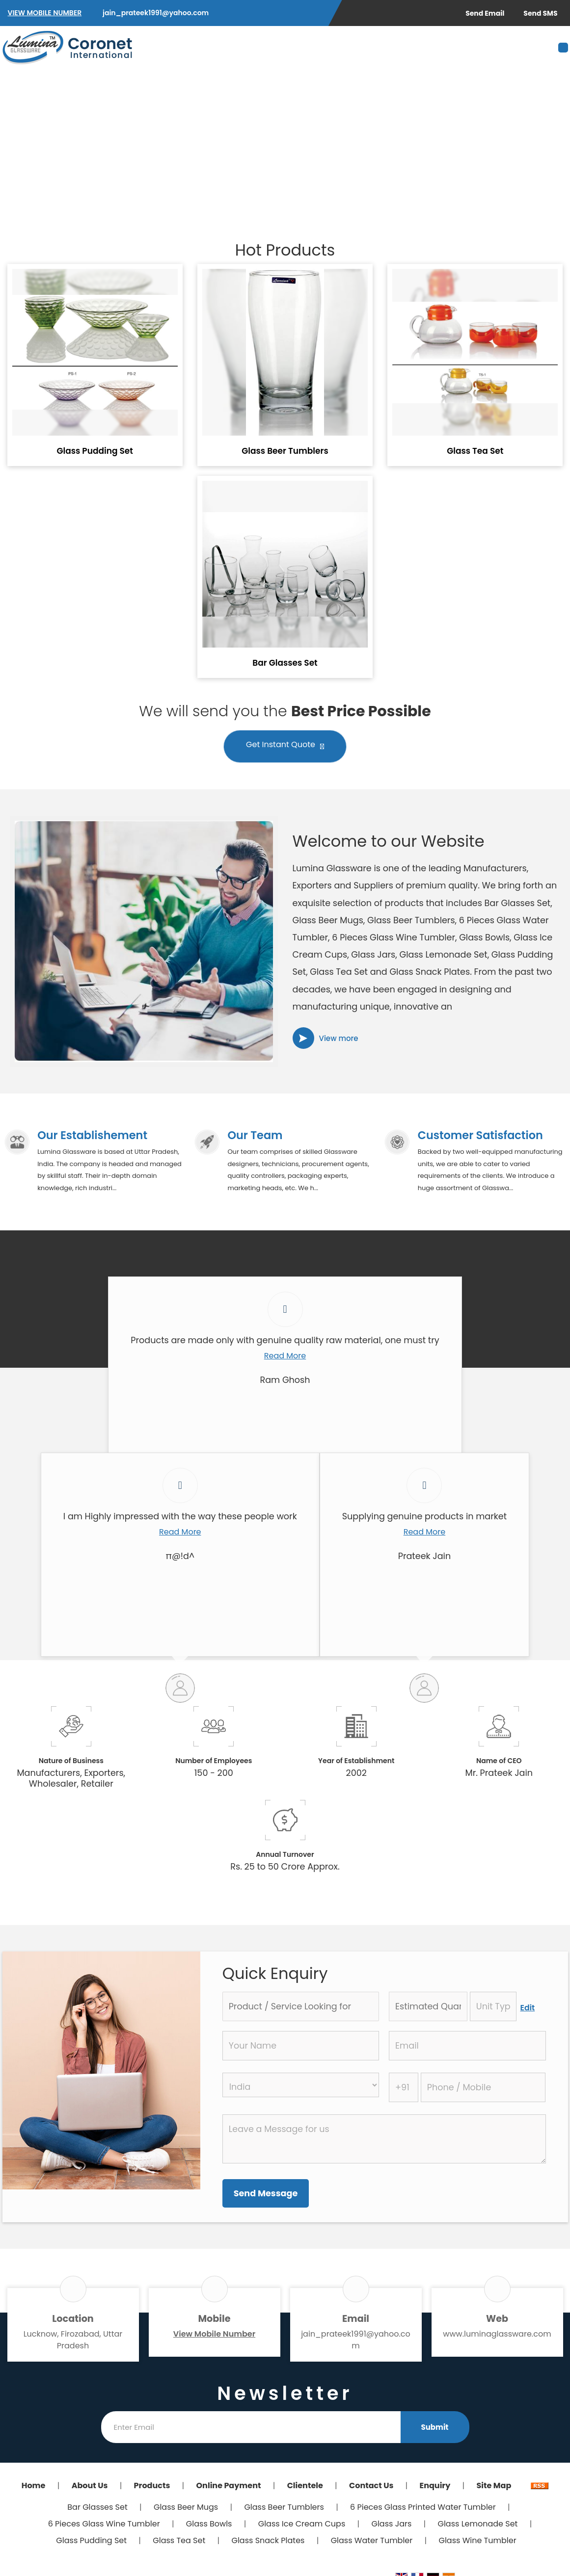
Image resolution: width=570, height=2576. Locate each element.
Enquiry (435, 2487)
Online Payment (228, 2487)
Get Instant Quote (285, 747)
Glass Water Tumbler (372, 2542)
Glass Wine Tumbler (477, 2542)
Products (152, 2487)
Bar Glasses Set (284, 663)
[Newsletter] (251, 2429)
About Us (90, 2487)
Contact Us (371, 2487)
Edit (527, 2010)
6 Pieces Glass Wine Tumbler (104, 2525)
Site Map (494, 2487)
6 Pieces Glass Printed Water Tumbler (423, 2509)
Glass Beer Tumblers (285, 451)
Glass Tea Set (475, 451)
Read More (285, 1357)
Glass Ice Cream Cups (302, 2525)
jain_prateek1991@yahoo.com (156, 13)
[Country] (300, 2087)
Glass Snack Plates (267, 2542)
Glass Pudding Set (94, 451)
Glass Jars (391, 2525)
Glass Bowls (209, 2525)
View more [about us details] (338, 1038)
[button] (45, 13)
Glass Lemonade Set (477, 2525)
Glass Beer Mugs (186, 2509)
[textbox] (493, 2008)
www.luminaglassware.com (497, 2336)
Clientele (305, 2487)
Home (34, 2487)
